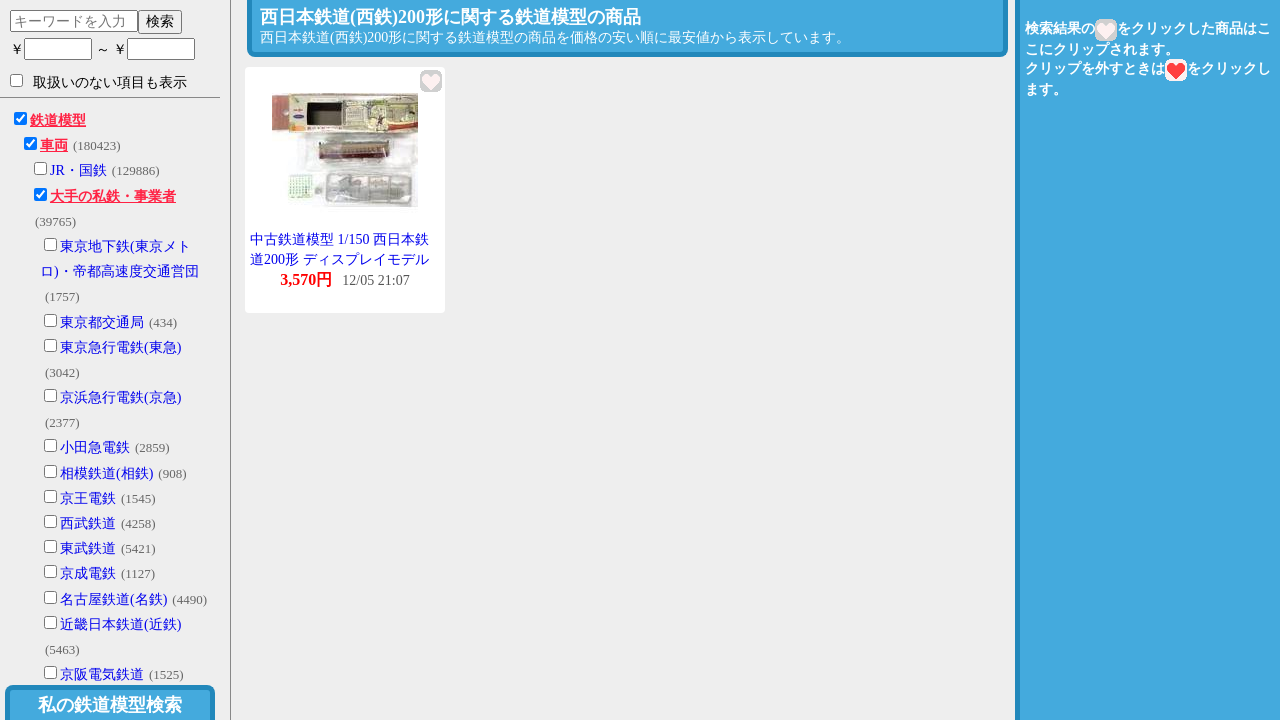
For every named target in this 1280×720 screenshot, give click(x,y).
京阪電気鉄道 (102, 674)
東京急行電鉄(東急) (120, 347)
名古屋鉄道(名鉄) (113, 599)
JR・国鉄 (78, 170)
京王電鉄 (88, 498)
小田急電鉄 (95, 447)
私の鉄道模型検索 (110, 705)
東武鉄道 (88, 548)
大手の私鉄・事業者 (113, 196)
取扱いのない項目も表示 (98, 82)
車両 (54, 145)
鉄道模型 (58, 120)
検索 (160, 21)
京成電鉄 (88, 573)
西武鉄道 (88, 523)
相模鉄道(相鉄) (106, 473)
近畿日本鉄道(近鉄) (120, 624)
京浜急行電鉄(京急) (120, 397)
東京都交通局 (102, 322)
